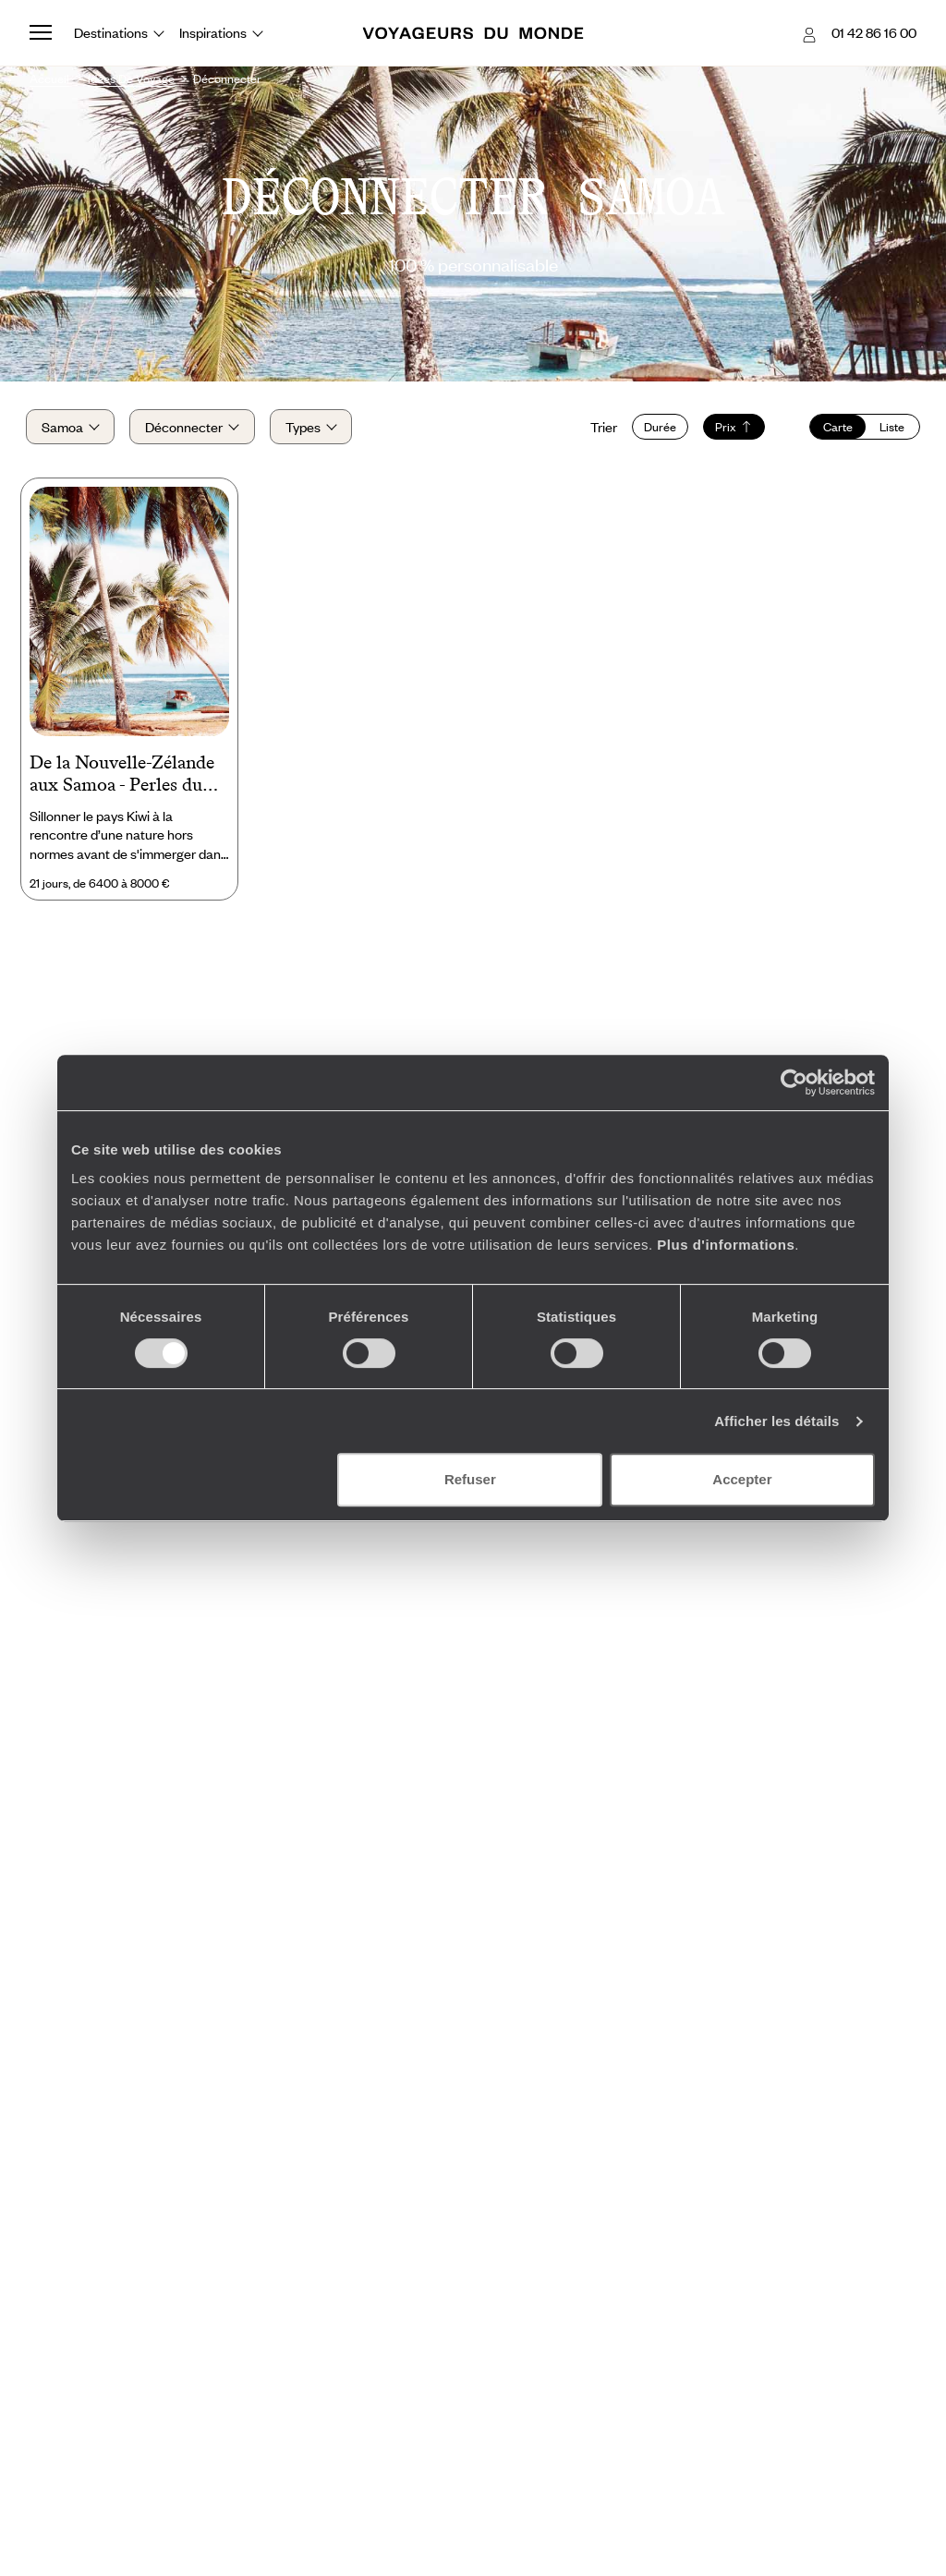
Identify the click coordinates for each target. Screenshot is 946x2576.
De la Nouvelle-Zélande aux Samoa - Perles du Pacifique (122, 780)
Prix (730, 429)
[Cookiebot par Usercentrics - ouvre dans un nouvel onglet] (794, 1082)
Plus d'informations (725, 1244)
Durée (656, 429)
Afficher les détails (776, 1421)
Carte (834, 429)
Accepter (741, 1479)
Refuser (470, 1479)
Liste (888, 429)
